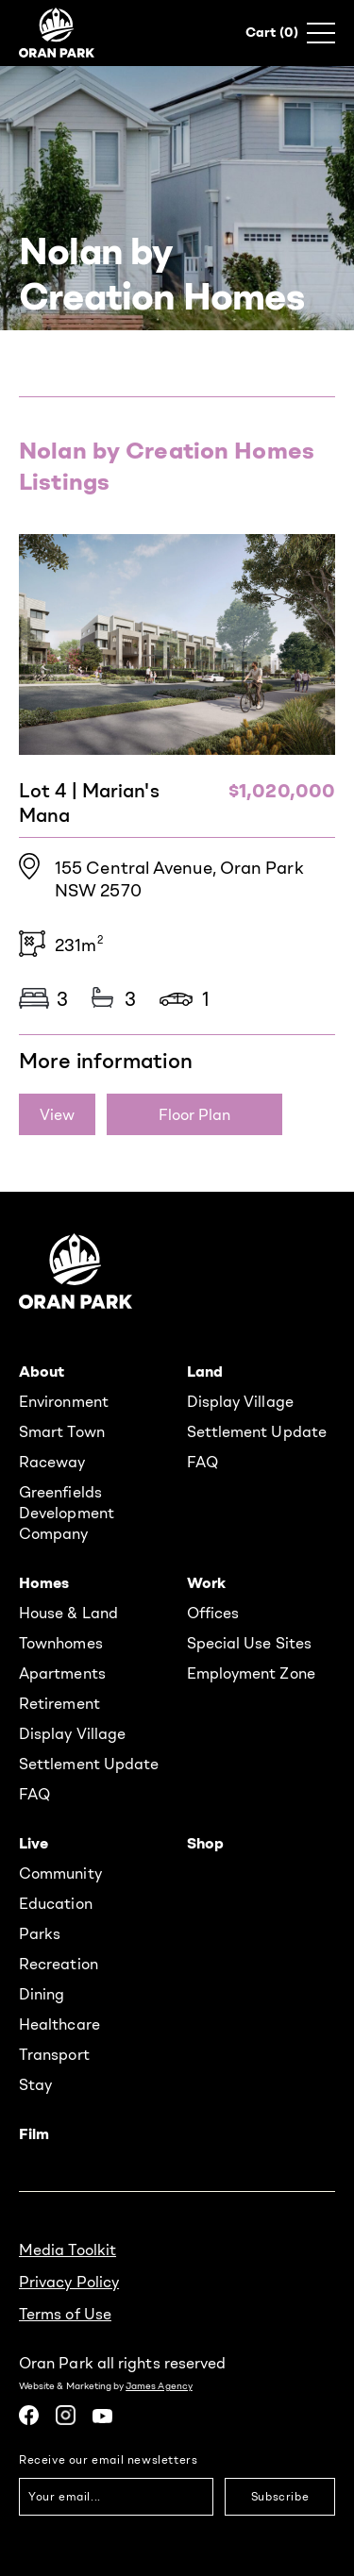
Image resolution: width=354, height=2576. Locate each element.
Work (206, 1582)
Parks (39, 1933)
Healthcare (59, 2024)
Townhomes (61, 1642)
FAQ (202, 1461)
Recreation (58, 1963)
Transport (54, 2054)
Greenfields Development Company (66, 1512)
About (41, 1371)
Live (33, 1842)
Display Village (240, 1401)
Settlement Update (257, 1431)
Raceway (52, 1461)
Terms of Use (65, 2313)
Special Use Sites (249, 1642)
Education (56, 1903)
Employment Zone (251, 1673)
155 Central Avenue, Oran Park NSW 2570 (179, 878)
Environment (64, 1401)
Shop (205, 1842)
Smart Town (62, 1431)
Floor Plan (195, 1114)
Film (34, 2133)
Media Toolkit (67, 2249)
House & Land (68, 1612)
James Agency (159, 2386)
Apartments (62, 1673)
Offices (213, 1612)
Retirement (59, 1703)
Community (60, 1873)
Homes (44, 1582)
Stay (35, 2084)
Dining (41, 1993)
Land (205, 1371)
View (57, 1114)
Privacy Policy (69, 2281)
